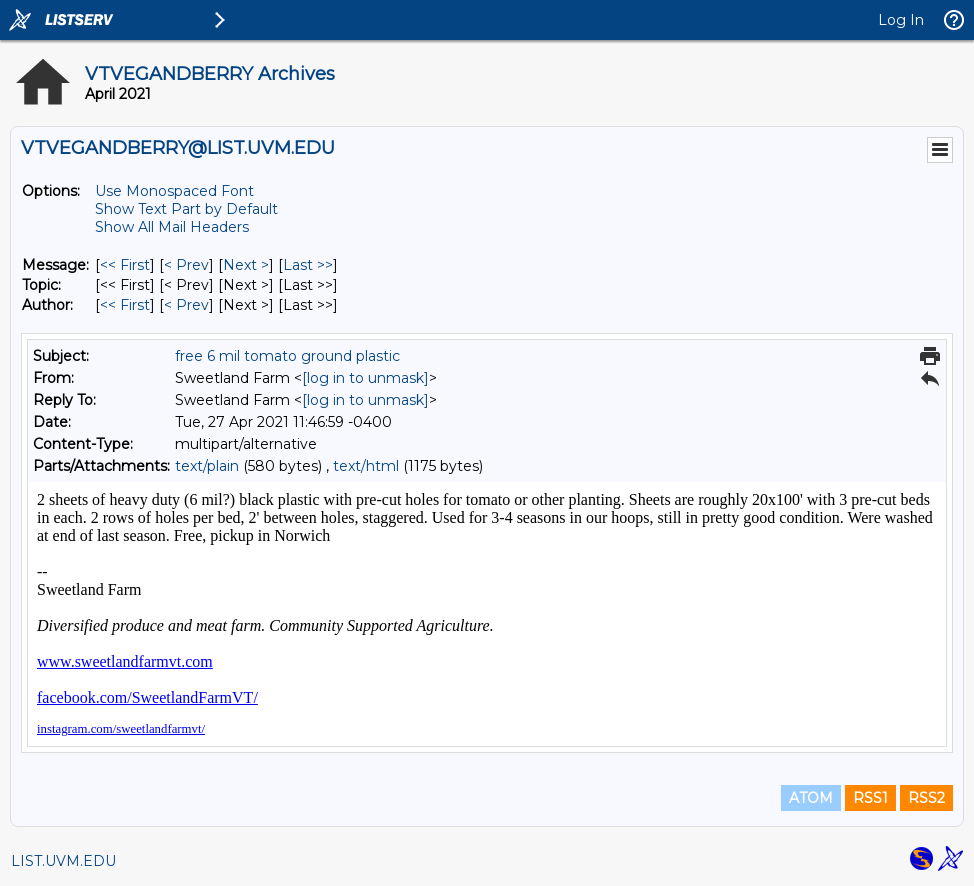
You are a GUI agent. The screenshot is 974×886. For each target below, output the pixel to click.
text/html (366, 466)
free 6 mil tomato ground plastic (287, 356)
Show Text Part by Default (186, 209)
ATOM (811, 798)
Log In (901, 20)
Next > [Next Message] (246, 265)
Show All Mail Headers (172, 227)
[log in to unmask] (365, 378)
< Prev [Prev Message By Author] (186, 305)
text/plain (207, 466)
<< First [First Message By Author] (125, 305)
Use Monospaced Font (174, 191)
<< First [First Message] (125, 265)
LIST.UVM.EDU (63, 861)
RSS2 (926, 798)
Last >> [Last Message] (308, 265)
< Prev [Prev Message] (186, 265)
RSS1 (870, 798)
